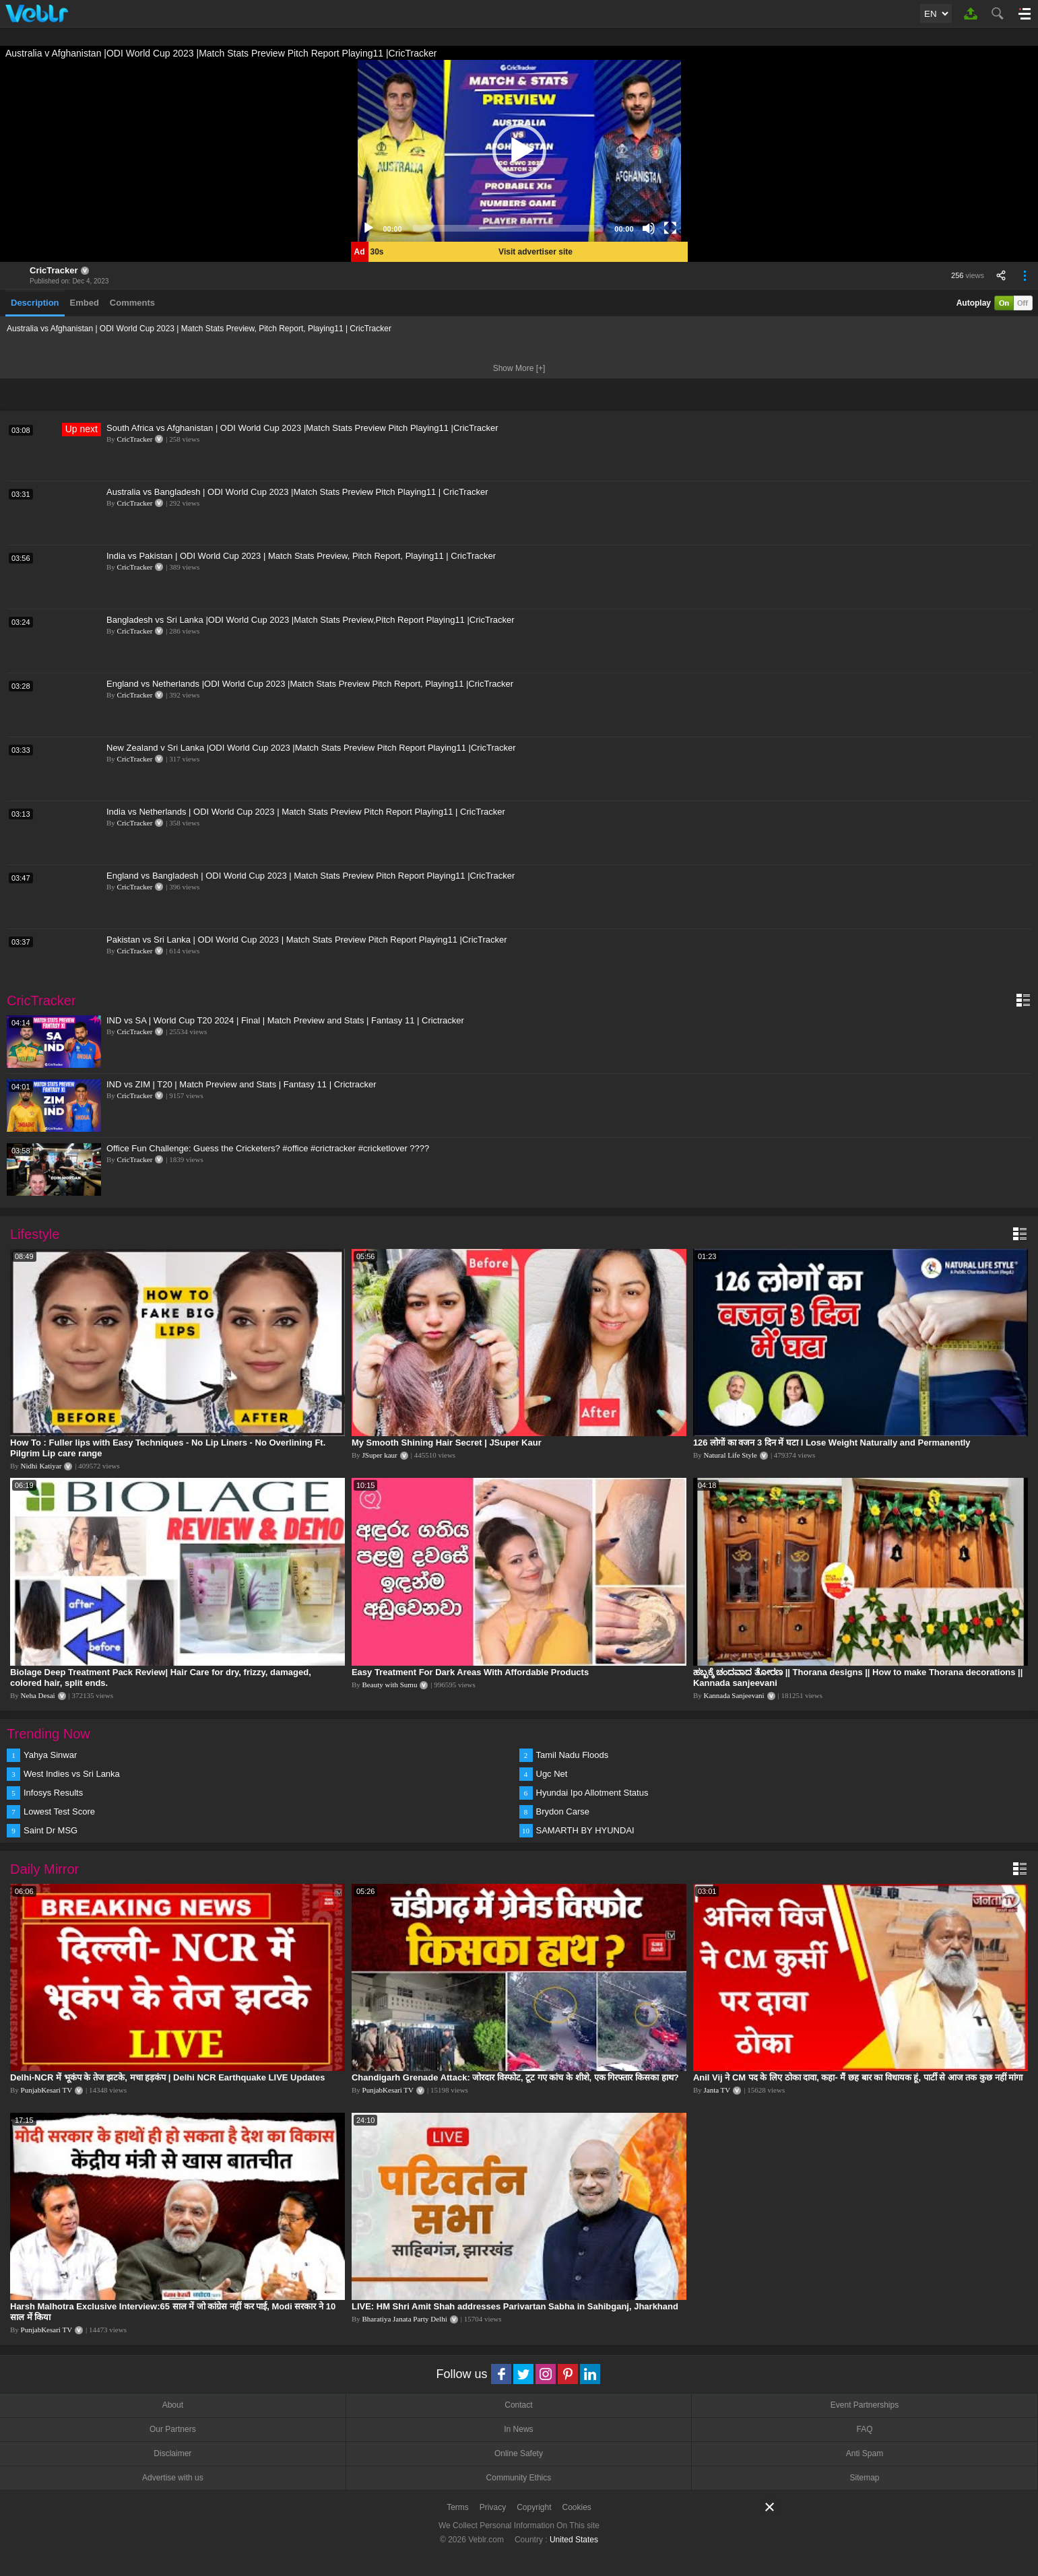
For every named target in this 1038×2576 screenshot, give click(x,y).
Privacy (493, 2507)
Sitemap (865, 2477)
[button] (519, 151)
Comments (132, 303)
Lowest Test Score (59, 1811)
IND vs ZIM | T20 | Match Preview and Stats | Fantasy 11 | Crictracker (241, 1084)
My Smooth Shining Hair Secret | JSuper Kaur (447, 1442)
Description (35, 303)
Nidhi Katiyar (41, 1466)
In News (518, 2429)
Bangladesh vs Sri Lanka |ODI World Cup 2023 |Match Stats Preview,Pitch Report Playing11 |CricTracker (310, 620)
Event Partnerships (865, 2405)
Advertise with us (172, 2477)
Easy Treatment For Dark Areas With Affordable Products (470, 1672)
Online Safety (518, 2453)
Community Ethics (519, 2477)
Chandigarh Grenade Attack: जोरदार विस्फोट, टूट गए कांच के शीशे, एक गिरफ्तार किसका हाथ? (515, 2077)
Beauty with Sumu (390, 1685)
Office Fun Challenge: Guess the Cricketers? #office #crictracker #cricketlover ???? (267, 1148)
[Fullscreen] (670, 228)
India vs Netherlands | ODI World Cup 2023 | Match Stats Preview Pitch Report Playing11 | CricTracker (305, 812)
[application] (519, 151)
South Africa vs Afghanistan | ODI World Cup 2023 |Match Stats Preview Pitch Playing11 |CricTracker (302, 428)
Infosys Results (53, 1793)
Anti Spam (864, 2453)
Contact (518, 2405)
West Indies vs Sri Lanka (72, 1774)
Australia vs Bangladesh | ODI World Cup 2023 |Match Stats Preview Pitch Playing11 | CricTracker (297, 492)
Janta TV (716, 2090)
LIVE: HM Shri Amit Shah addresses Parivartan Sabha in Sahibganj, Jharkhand (515, 2306)
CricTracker (54, 270)
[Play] (368, 228)
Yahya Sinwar (50, 1755)
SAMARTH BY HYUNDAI (585, 1830)
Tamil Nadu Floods (572, 1755)
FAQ (865, 2429)
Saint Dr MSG (50, 1830)
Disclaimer (172, 2453)
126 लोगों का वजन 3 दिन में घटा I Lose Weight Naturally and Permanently (832, 1442)
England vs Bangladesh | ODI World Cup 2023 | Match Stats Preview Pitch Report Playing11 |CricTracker (310, 876)
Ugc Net (552, 1774)
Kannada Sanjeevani (733, 1695)
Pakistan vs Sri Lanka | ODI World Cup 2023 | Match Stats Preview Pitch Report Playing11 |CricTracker (306, 940)
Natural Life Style (729, 1455)
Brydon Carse (562, 1811)
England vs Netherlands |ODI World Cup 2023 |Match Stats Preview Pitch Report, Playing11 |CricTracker (309, 684)
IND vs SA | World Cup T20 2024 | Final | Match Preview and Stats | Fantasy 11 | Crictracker (285, 1020)
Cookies (576, 2507)
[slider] (508, 228)
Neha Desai (38, 1695)
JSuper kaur (379, 1455)
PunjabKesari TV (46, 2090)
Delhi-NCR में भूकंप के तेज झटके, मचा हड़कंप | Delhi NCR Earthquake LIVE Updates (167, 2077)
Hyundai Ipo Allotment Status (592, 1793)
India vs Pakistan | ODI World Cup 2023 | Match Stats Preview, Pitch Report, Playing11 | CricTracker (301, 556)
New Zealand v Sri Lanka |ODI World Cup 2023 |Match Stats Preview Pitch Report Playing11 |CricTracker (311, 748)
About (172, 2405)
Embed (84, 303)
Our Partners (173, 2429)
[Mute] (648, 228)
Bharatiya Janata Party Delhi (404, 2319)
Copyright (534, 2507)
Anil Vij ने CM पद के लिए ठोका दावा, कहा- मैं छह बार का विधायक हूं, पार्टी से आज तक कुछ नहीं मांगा (858, 2077)
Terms (458, 2507)
